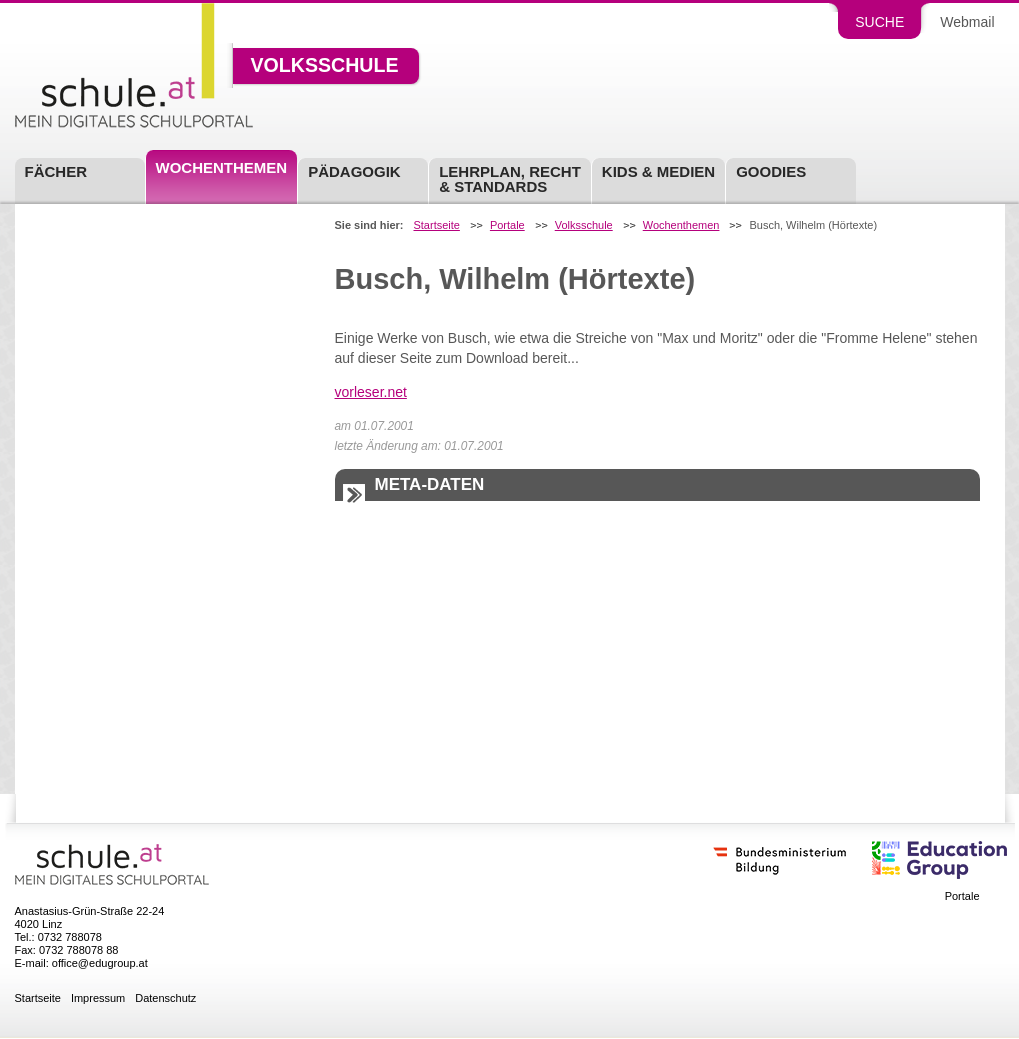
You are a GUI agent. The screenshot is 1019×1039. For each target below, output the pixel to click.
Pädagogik (354, 171)
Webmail (967, 22)
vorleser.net (371, 392)
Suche (879, 22)
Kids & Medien (658, 171)
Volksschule (325, 66)
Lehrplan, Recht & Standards (510, 179)
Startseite (436, 225)
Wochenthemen (222, 167)
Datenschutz (165, 998)
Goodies (771, 171)
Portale (507, 225)
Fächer (56, 171)
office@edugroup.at (100, 963)
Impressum (98, 998)
